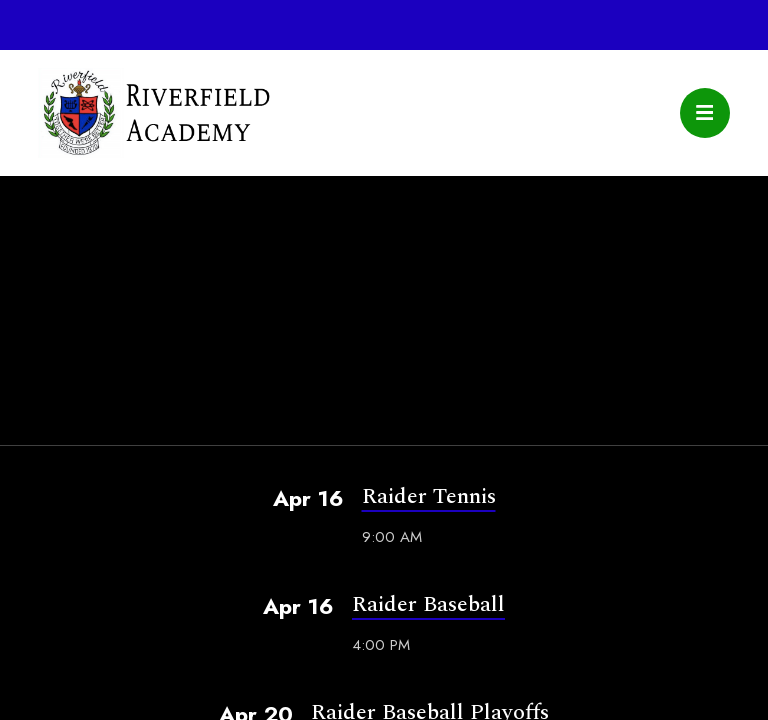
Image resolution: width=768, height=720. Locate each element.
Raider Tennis (429, 496)
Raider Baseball (428, 604)
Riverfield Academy (154, 113)
